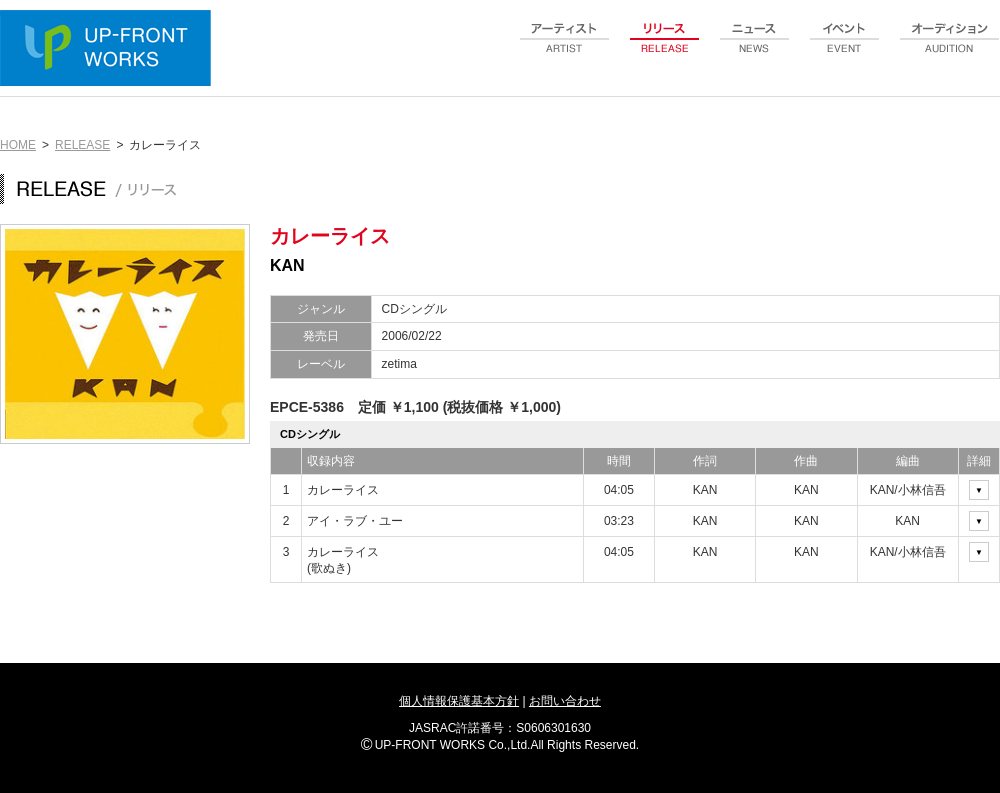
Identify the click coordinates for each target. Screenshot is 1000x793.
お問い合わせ (565, 701)
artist (565, 49)
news (755, 49)
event (845, 49)
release (665, 49)
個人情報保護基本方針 (459, 701)
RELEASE (82, 145)
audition (950, 49)
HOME (18, 145)
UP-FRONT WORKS (110, 50)
